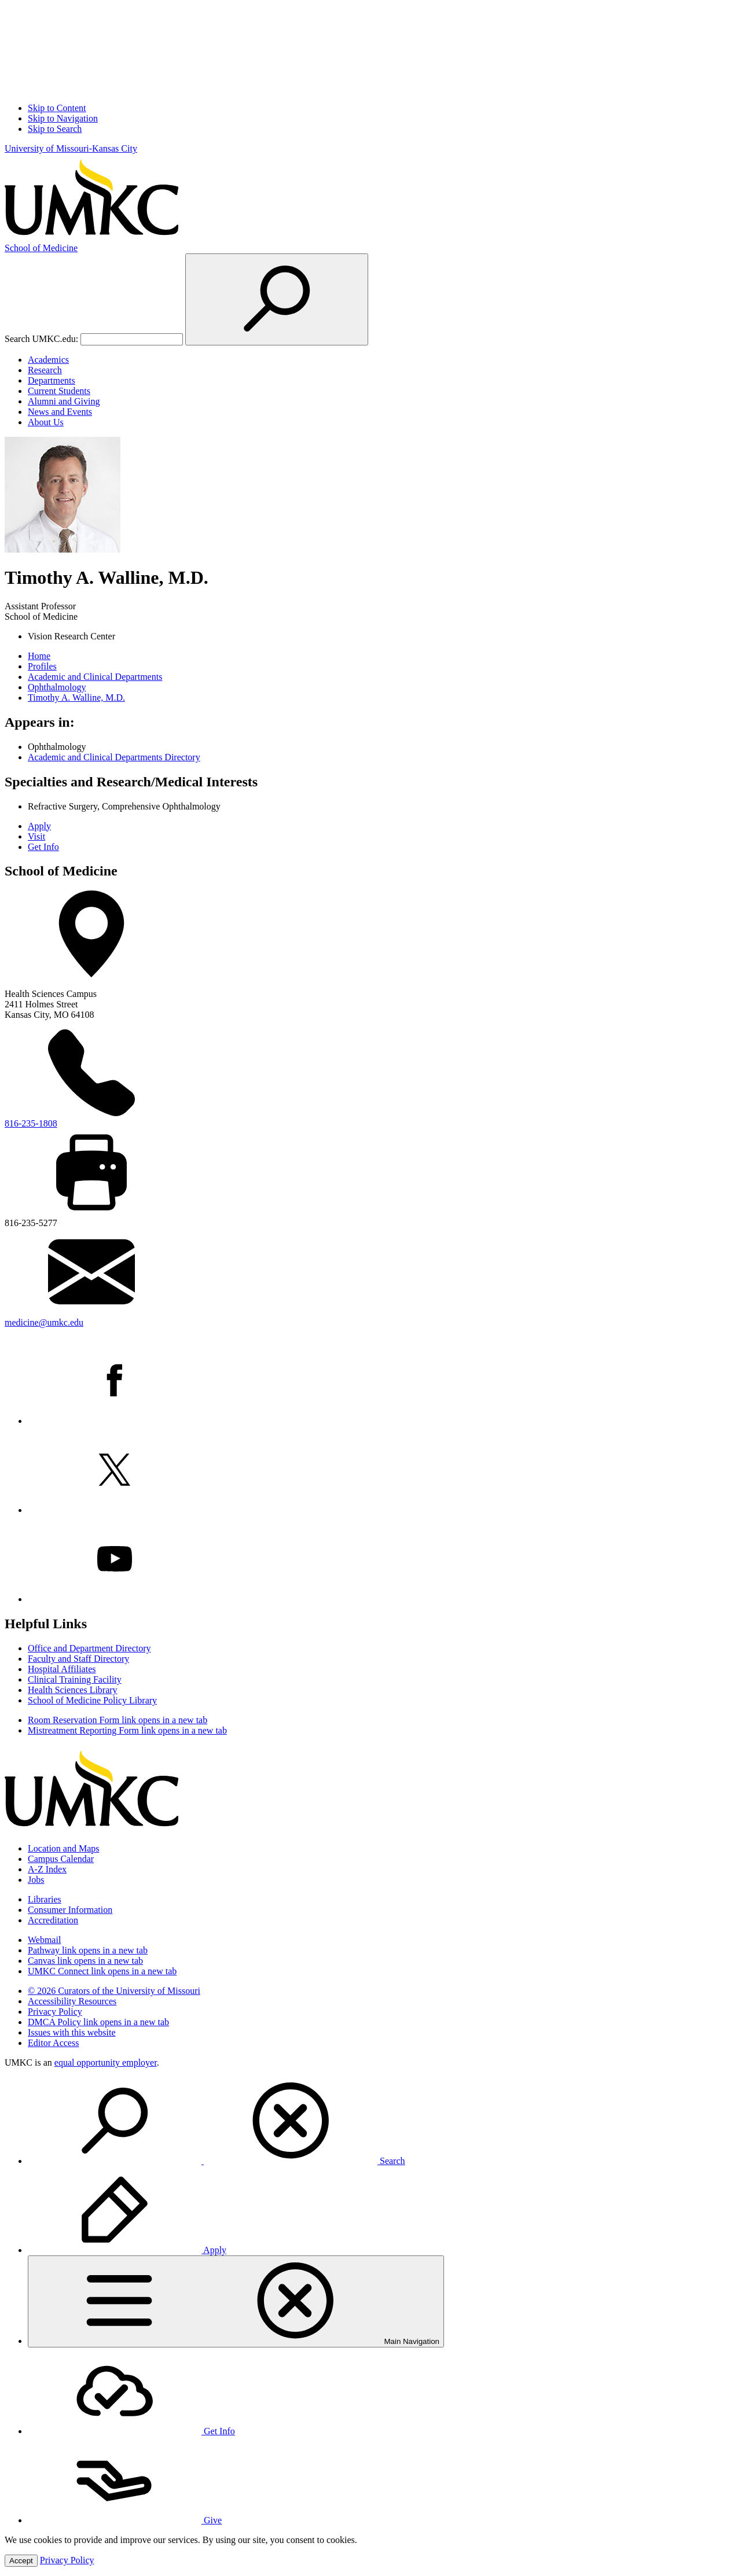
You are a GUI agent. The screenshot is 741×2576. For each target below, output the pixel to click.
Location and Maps (64, 1848)
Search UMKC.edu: (41, 339)
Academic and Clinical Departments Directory (114, 757)
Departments (51, 380)
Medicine (41, 248)
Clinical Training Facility (75, 1679)
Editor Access (53, 2043)
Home (39, 656)
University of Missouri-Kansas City (71, 148)
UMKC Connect (102, 1971)
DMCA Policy (98, 2022)
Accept (21, 2560)
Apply (39, 826)
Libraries (44, 1899)
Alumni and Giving (64, 401)
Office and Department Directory (89, 1648)
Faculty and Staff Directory (78, 1659)
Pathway (88, 1950)
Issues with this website (72, 2032)
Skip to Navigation (63, 118)
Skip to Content (57, 108)
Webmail (44, 1940)
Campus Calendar (61, 1859)
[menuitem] (382, 2121)
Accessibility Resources (72, 2001)
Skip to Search (55, 129)
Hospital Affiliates (62, 1669)
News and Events (60, 412)
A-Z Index (47, 1869)
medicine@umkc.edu (44, 1322)
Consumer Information (70, 1910)
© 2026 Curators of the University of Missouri (114, 1991)
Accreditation (53, 1920)
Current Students (59, 391)
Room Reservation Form (117, 1720)
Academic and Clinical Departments (95, 677)
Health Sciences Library (73, 1690)
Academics (48, 360)
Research (45, 370)
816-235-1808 (31, 1123)
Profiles (42, 666)
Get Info (43, 847)
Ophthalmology (57, 687)
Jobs (36, 1880)
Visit (36, 836)
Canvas (85, 1961)
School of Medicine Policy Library (92, 1700)
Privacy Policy (55, 2011)
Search (216, 2161)
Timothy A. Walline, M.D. (76, 697)
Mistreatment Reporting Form (127, 1730)
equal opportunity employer (105, 2062)
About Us (46, 422)
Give (125, 2520)
